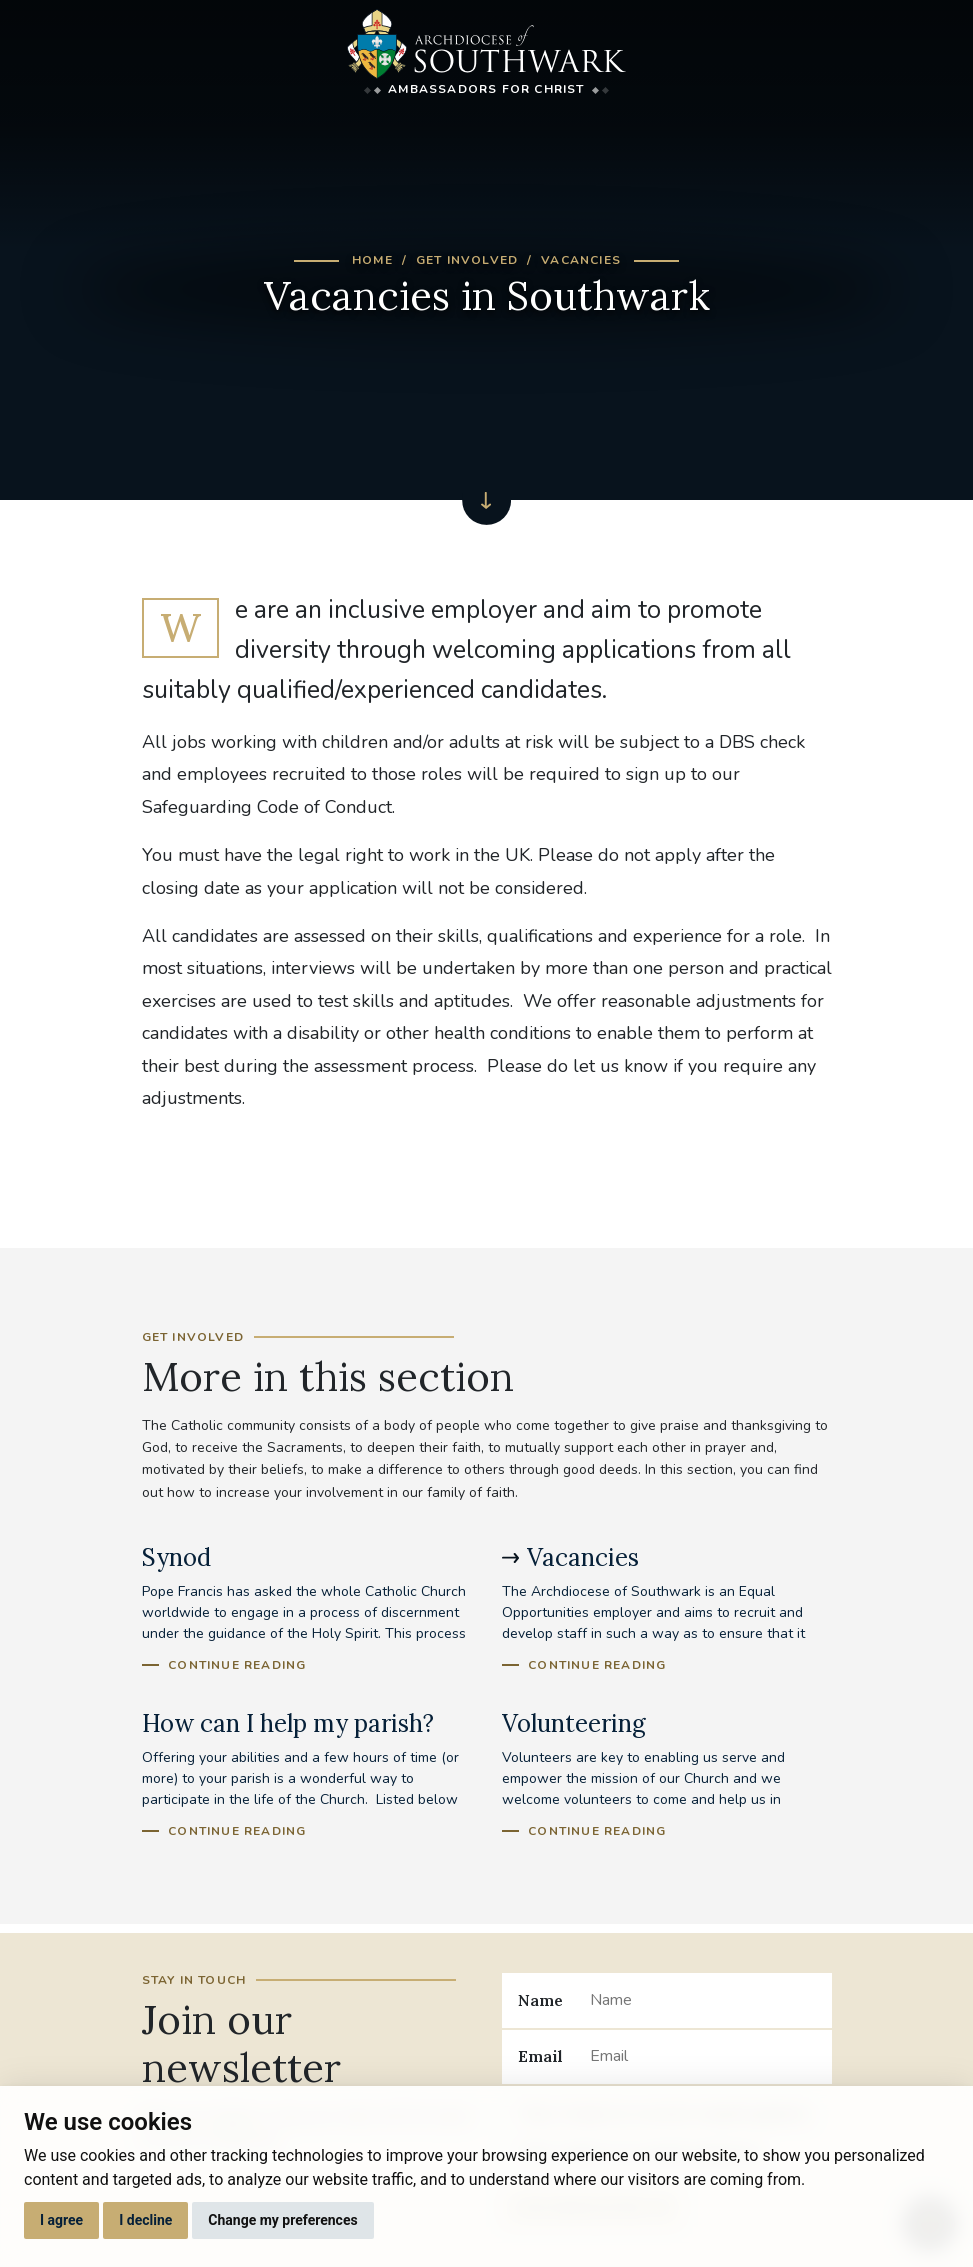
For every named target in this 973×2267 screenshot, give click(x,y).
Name (540, 2000)
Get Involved (467, 260)
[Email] (702, 2057)
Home (372, 260)
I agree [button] (61, 2220)
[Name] (702, 2000)
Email (540, 2056)
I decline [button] (145, 2220)
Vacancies (581, 260)
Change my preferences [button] (282, 2220)
